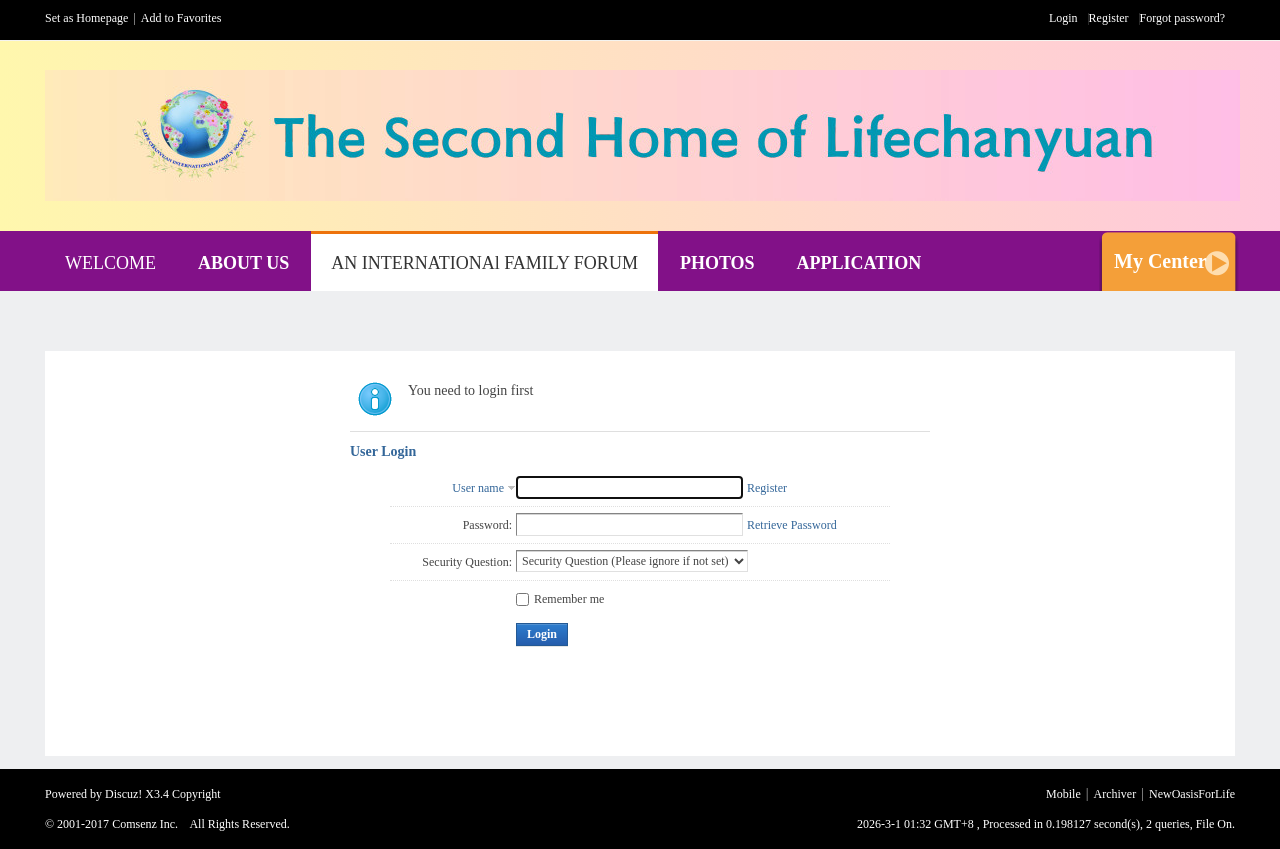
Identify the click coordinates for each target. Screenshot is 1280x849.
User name (478, 488)
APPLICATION (859, 263)
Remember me (560, 599)
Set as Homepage (86, 18)
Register (1109, 18)
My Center (1160, 261)
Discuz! (123, 794)
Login (1063, 18)
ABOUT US (243, 263)
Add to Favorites (181, 18)
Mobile (1063, 794)
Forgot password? (1182, 18)
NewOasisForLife (1192, 794)
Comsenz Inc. (145, 824)
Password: (487, 525)
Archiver (1115, 794)
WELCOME (110, 263)
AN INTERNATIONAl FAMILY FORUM (484, 263)
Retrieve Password (792, 525)
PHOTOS (717, 263)
